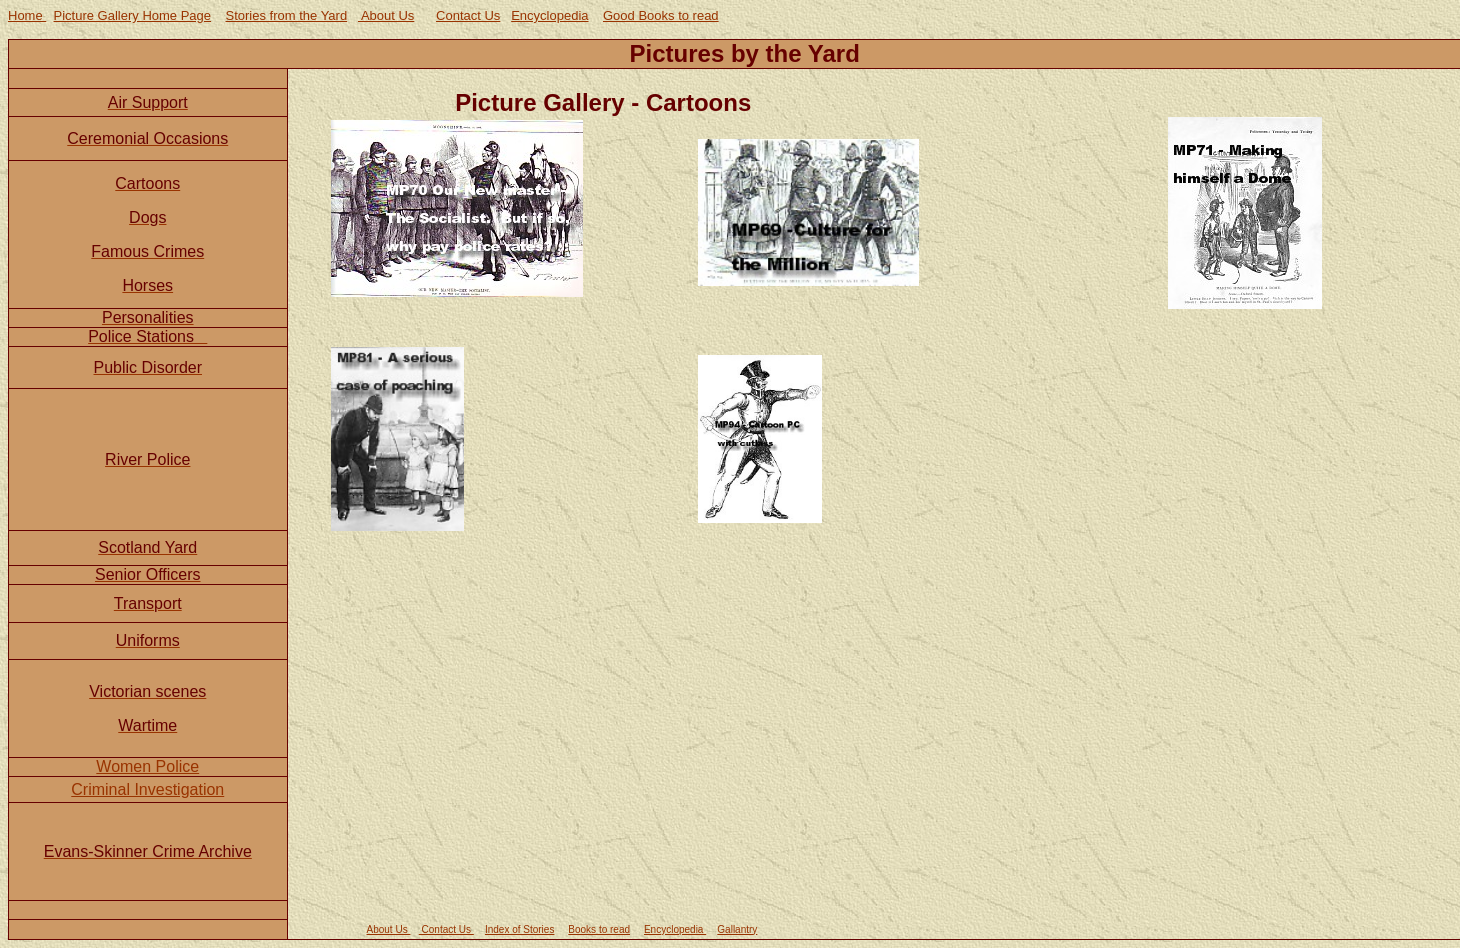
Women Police (147, 766)
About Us (386, 15)
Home (27, 15)
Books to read (599, 929)
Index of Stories (519, 929)
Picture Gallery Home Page (133, 15)
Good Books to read (661, 15)
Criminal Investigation (147, 789)
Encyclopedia (549, 15)
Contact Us (468, 15)
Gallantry (737, 929)
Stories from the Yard (287, 15)
